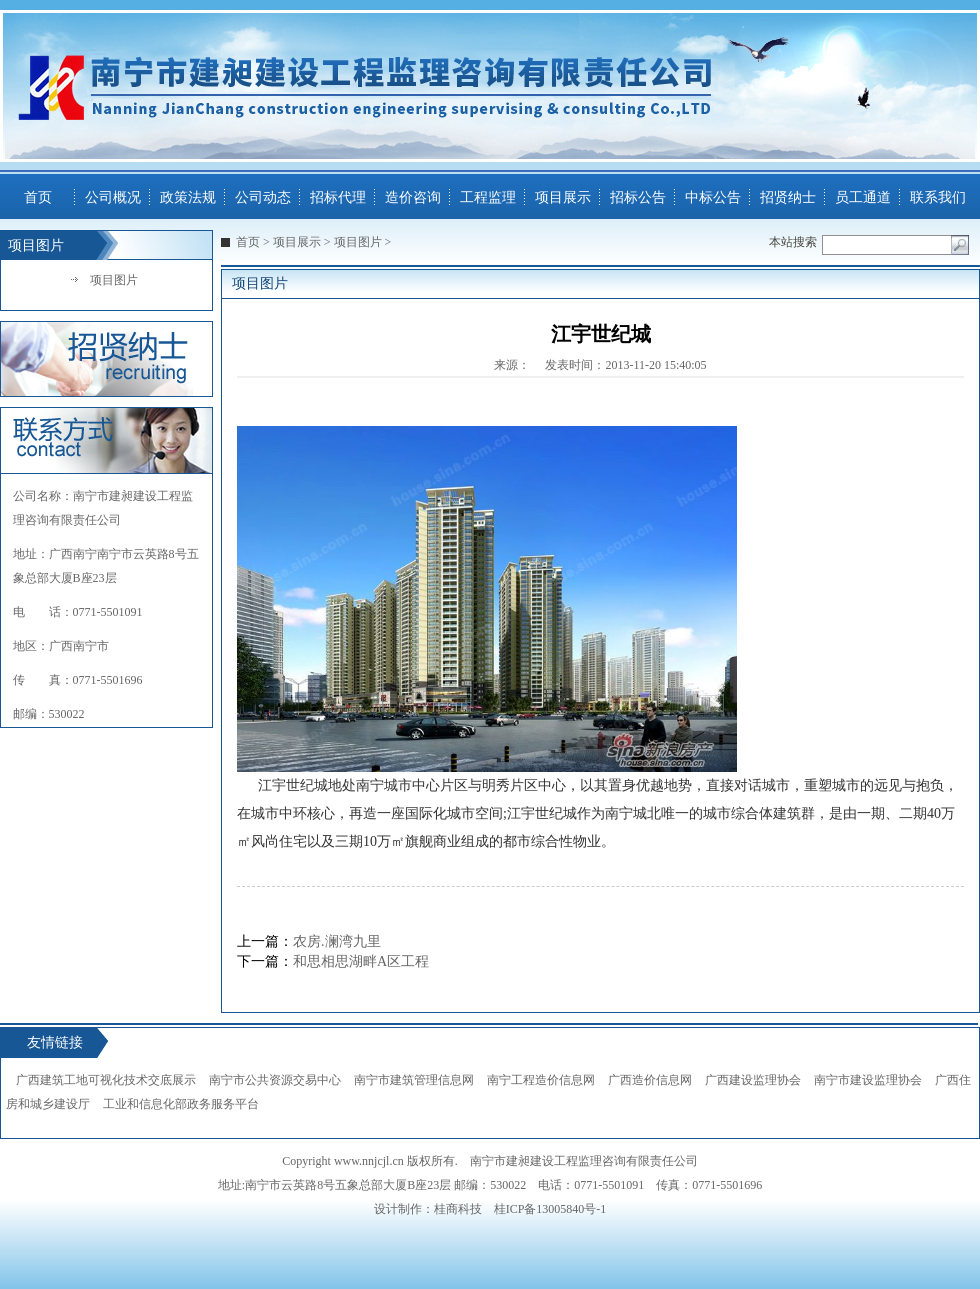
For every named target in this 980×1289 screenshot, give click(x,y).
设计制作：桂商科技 (428, 1209)
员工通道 (863, 197)
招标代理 (338, 197)
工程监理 (488, 197)
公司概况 (113, 197)
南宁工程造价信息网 (541, 1080)
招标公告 (638, 197)
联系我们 (938, 197)
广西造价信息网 (650, 1080)
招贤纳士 (788, 197)
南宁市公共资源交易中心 (275, 1080)
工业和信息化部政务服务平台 (181, 1104)
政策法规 (188, 197)
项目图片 (114, 280)
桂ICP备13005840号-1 (550, 1209)
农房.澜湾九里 (337, 941)
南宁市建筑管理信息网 (414, 1080)
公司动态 (263, 197)
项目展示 (563, 197)
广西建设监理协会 (753, 1080)
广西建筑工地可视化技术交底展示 (106, 1080)
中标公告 (713, 197)
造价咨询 (413, 197)
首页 (38, 197)
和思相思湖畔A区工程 (361, 961)
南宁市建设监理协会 (868, 1080)
